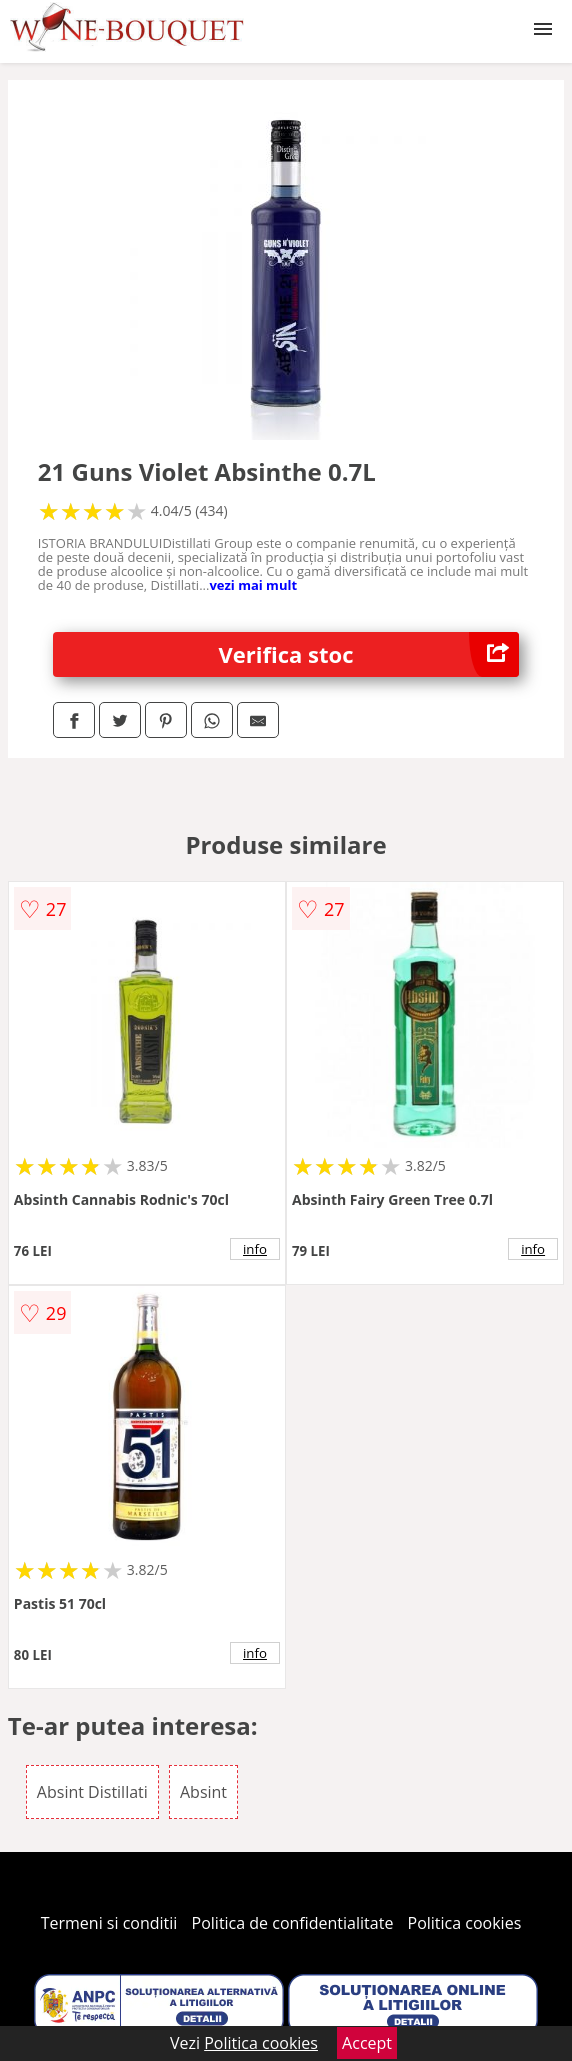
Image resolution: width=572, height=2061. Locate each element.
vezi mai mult (253, 585)
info (255, 1249)
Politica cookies (465, 1923)
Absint (203, 1792)
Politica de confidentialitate (293, 1923)
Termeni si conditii (109, 1923)
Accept (367, 2043)
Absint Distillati (92, 1792)
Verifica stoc (369, 654)
